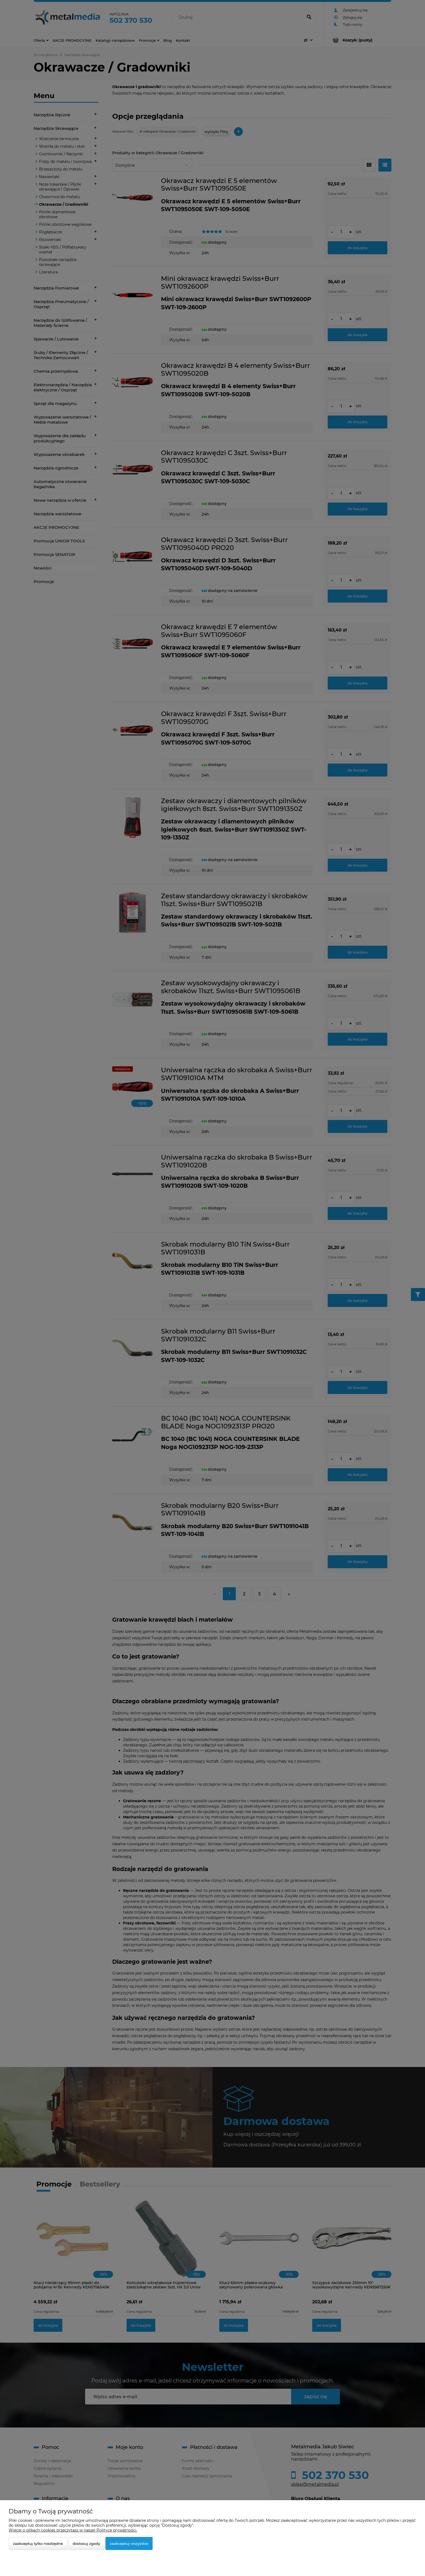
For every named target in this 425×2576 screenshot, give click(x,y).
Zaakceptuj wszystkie (129, 2543)
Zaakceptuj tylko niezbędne (38, 2543)
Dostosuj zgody (86, 2543)
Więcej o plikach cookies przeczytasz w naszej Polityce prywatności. (73, 2530)
